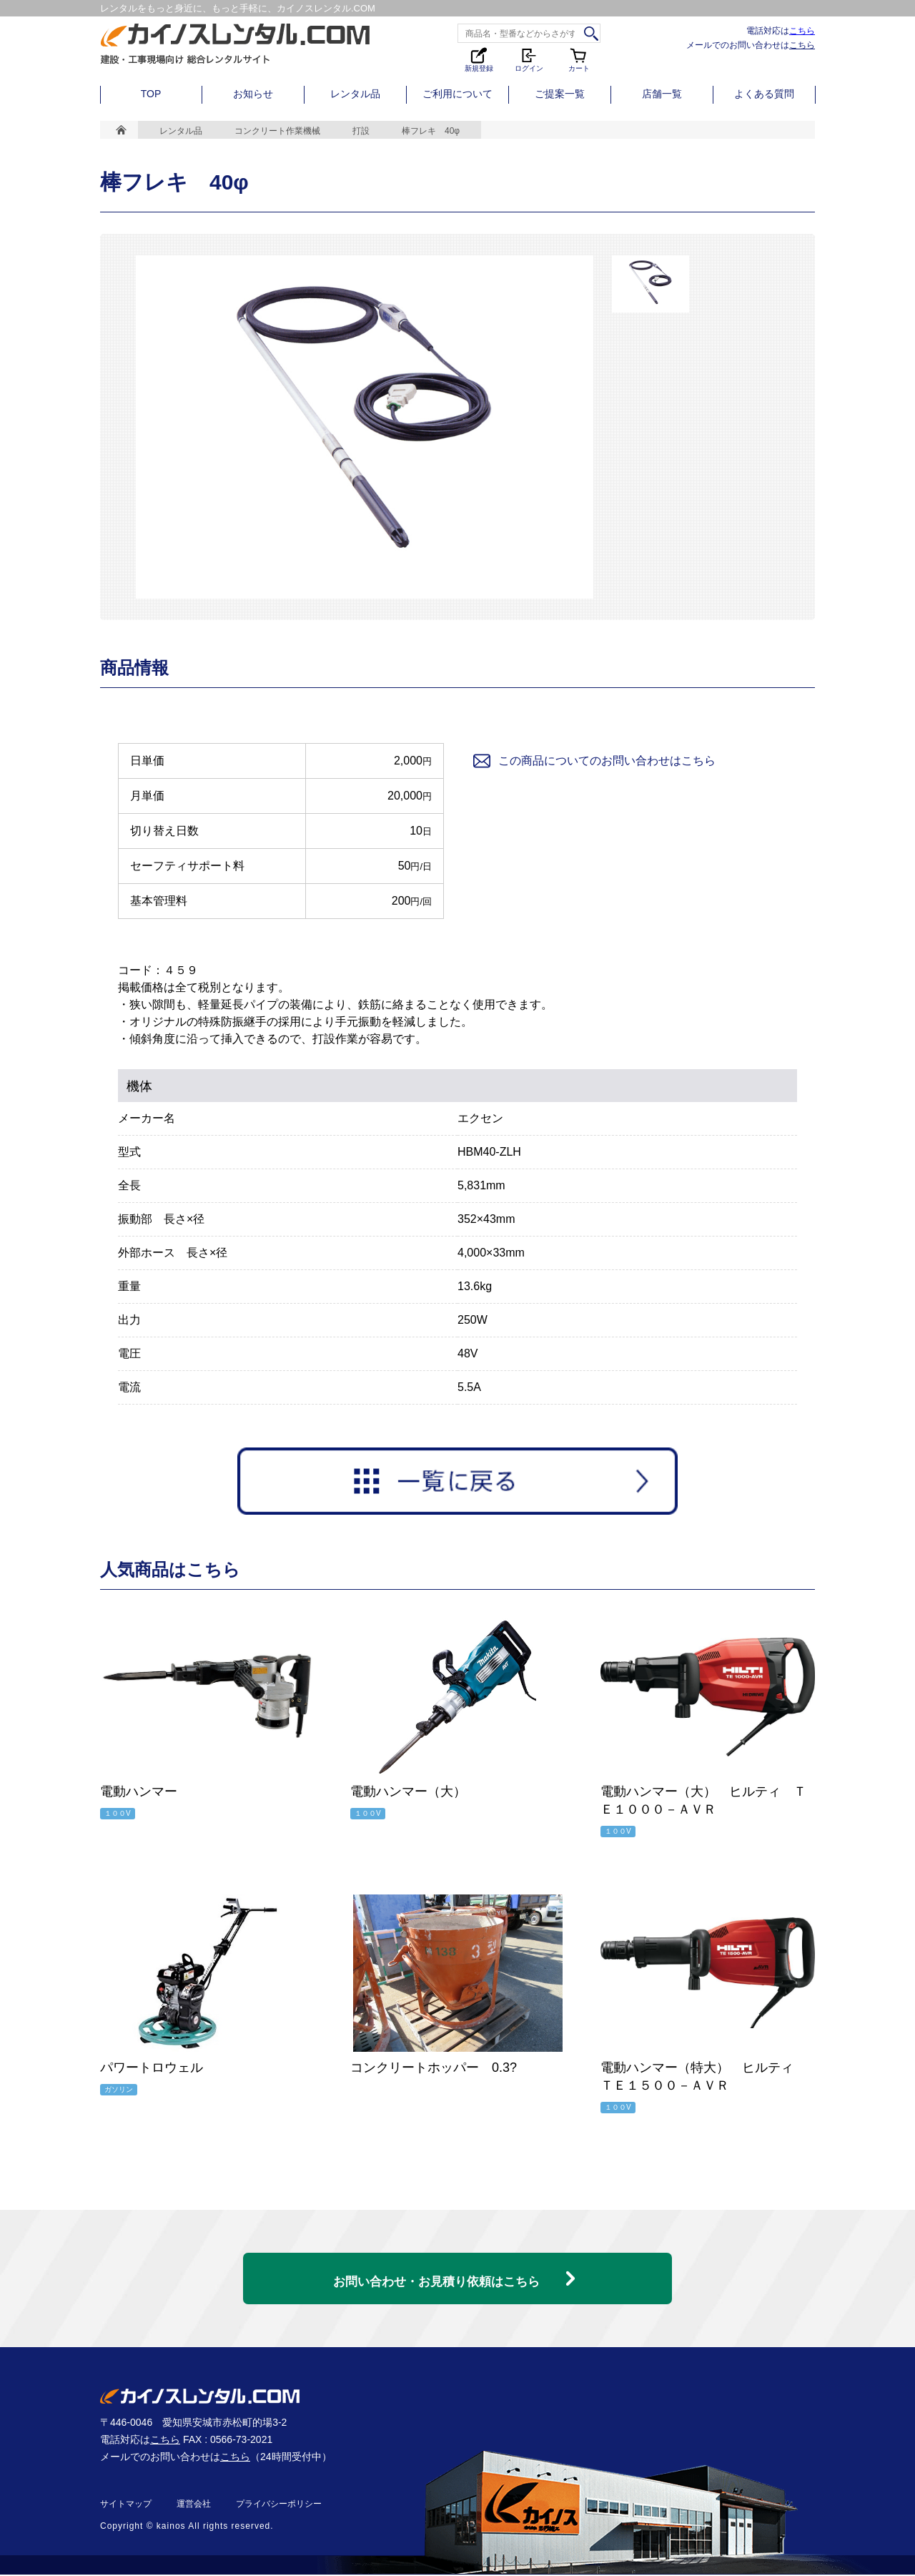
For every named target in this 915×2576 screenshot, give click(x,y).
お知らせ (253, 93)
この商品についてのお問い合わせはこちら (593, 761)
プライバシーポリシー (279, 2505)
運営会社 (194, 2505)
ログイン (529, 59)
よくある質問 (764, 93)
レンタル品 (355, 93)
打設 (361, 131)
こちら (802, 30)
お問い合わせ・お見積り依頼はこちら (436, 2272)
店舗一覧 (662, 93)
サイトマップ (126, 2505)
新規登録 (479, 59)
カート (579, 59)
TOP (151, 93)
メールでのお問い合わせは (750, 45)
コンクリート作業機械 (277, 131)
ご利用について (457, 93)
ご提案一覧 (560, 93)
